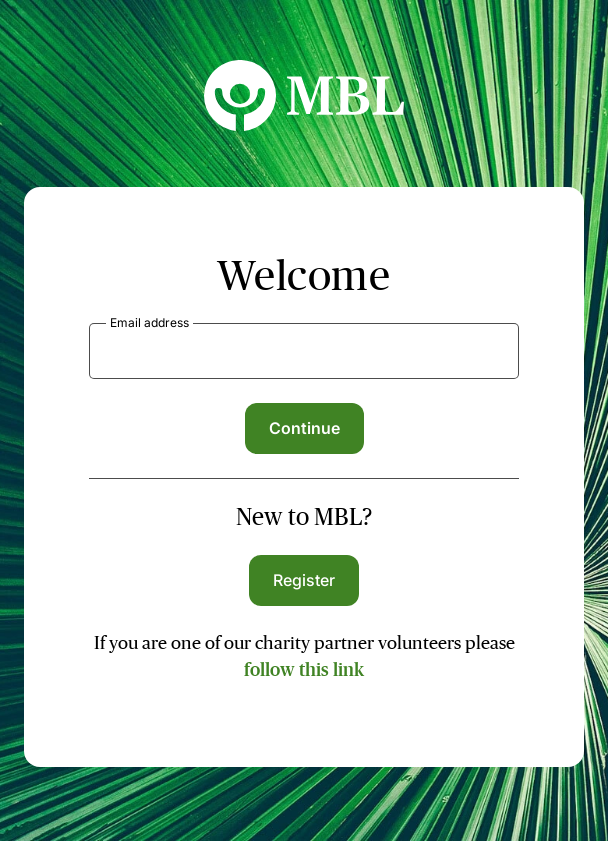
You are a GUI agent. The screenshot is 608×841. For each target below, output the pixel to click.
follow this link (304, 670)
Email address (149, 322)
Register (304, 580)
